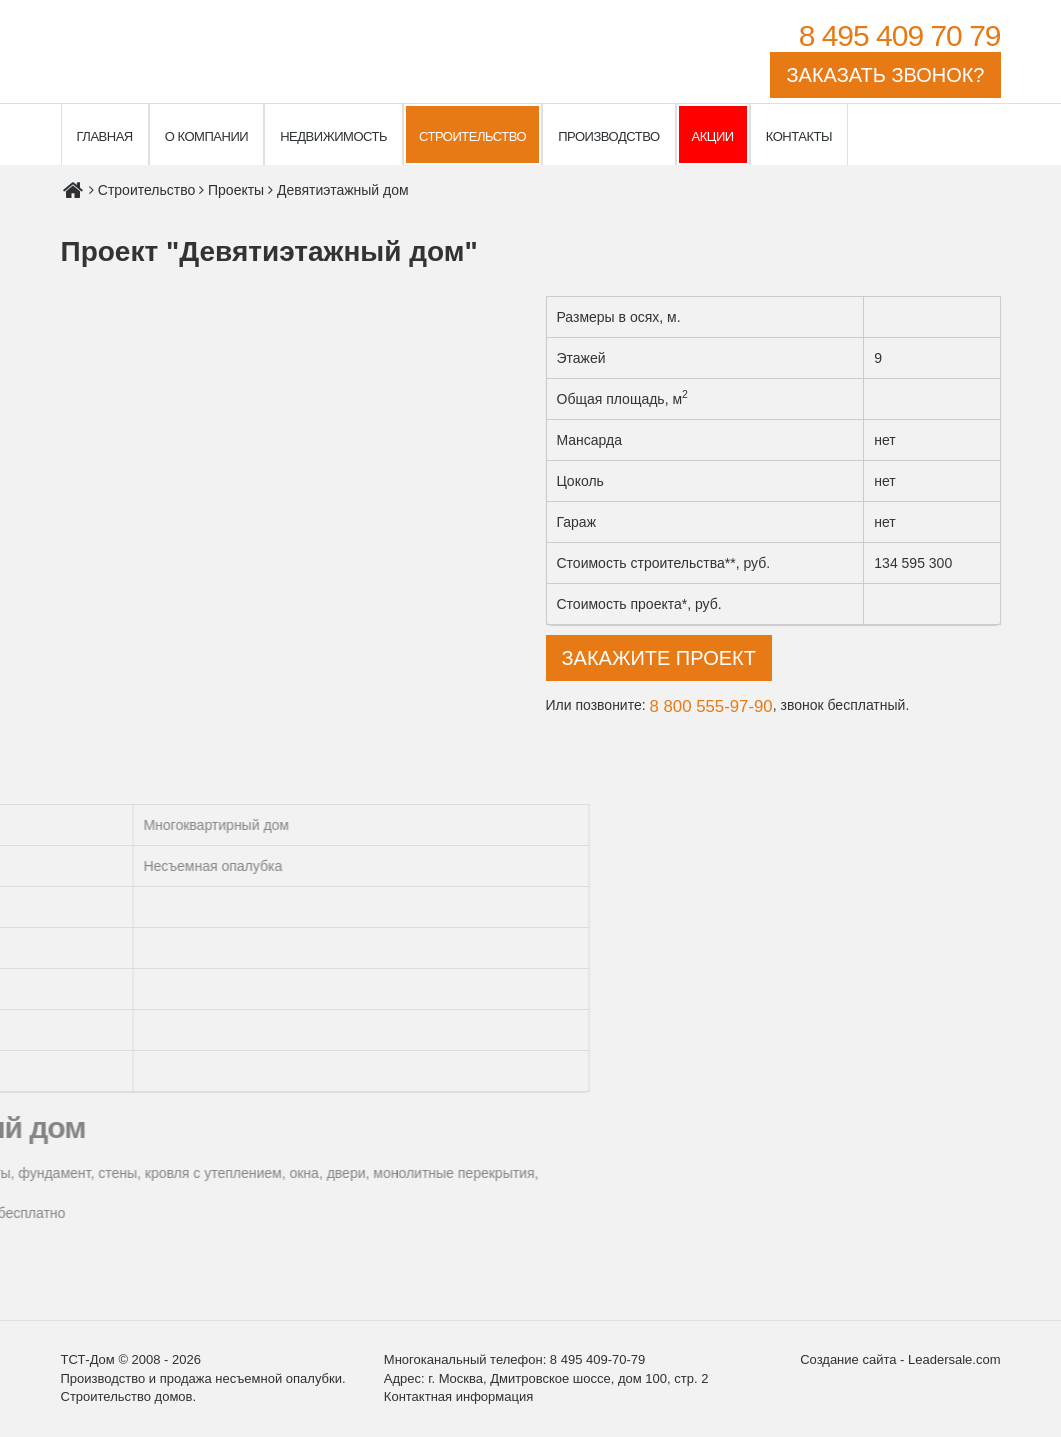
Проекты (236, 190)
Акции (713, 136)
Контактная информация (458, 1396)
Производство (608, 136)
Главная (105, 136)
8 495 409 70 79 (900, 36)
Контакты (799, 136)
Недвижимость (333, 136)
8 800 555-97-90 (711, 706)
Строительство (472, 136)
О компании (206, 136)
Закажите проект (659, 658)
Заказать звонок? (885, 75)
